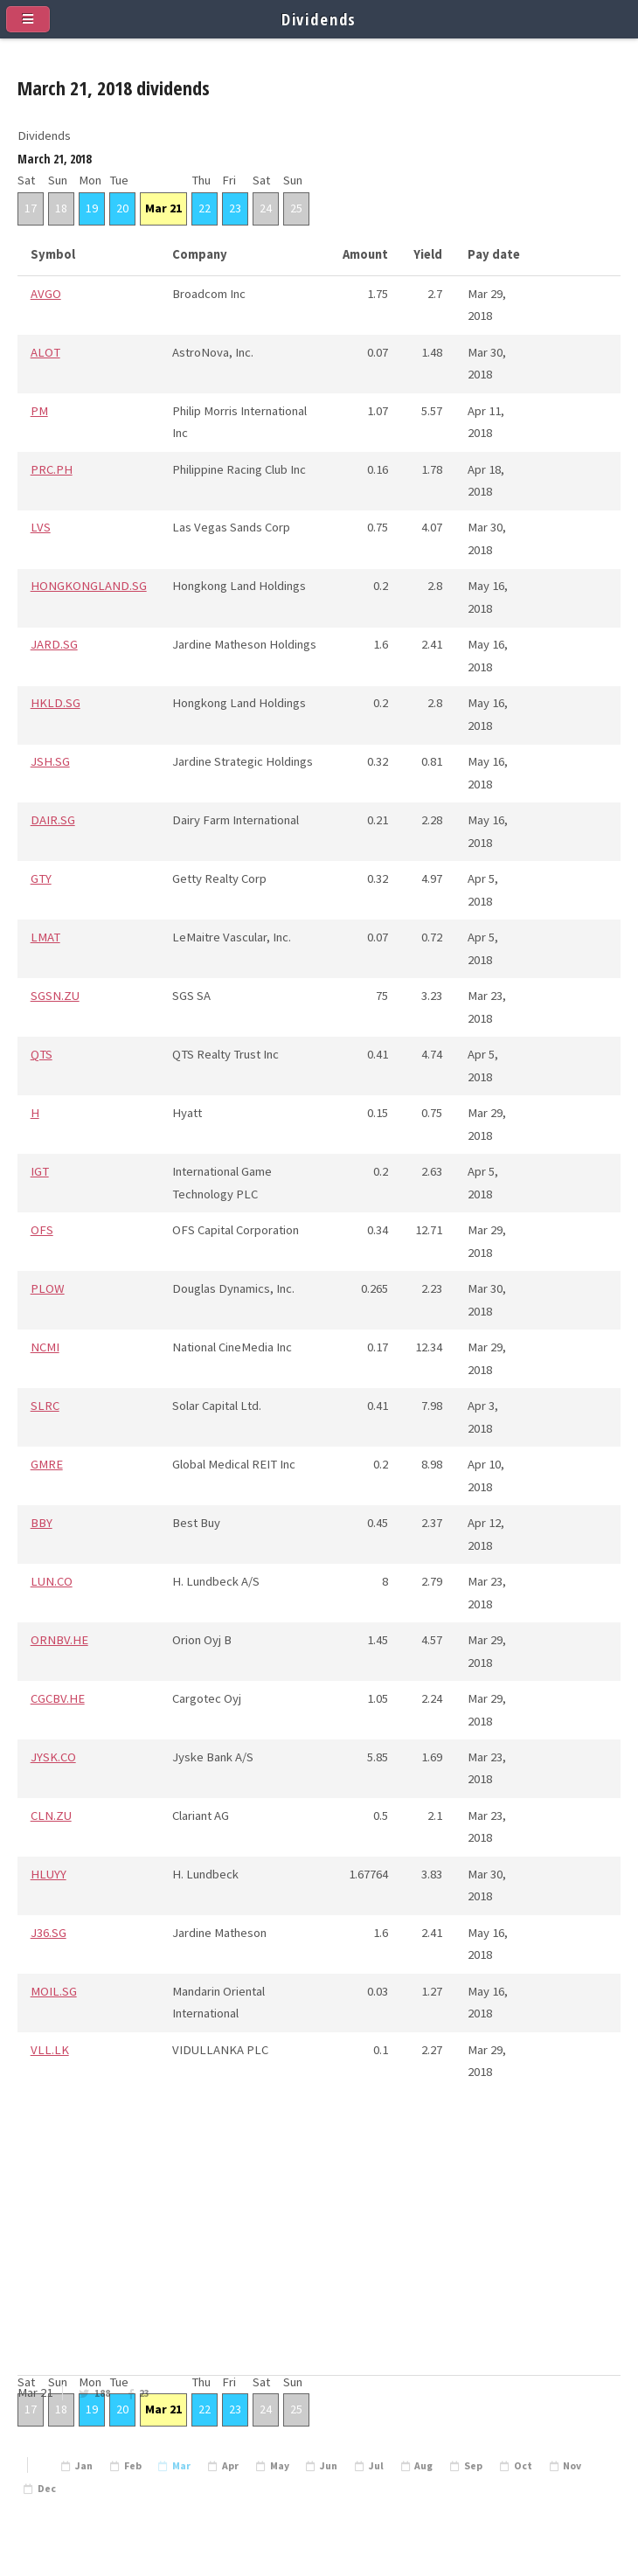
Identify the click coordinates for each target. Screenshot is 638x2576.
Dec (47, 2488)
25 (296, 208)
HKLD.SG (55, 703)
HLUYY (48, 1874)
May (279, 2466)
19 (92, 208)
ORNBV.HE (59, 1640)
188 (102, 2393)
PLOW (48, 1288)
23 (144, 2393)
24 (266, 208)
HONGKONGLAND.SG (89, 586)
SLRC (45, 1405)
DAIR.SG (53, 820)
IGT (40, 1171)
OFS (42, 1230)
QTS (41, 1054)
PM (39, 411)
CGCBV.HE (58, 1698)
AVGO (46, 294)
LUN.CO (52, 1581)
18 (61, 208)
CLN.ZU (51, 1815)
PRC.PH (52, 469)
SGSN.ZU (55, 995)
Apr (230, 2466)
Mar (181, 2466)
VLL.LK (50, 2050)
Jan (84, 2466)
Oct (523, 2466)
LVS (41, 527)
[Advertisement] (319, 2249)
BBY (41, 1523)
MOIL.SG (54, 1991)
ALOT (45, 352)
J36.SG (48, 1933)
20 (122, 208)
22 (204, 208)
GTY (41, 878)
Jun (328, 2466)
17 (30, 208)
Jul (376, 2466)
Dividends (319, 19)
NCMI (45, 1347)
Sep (473, 2466)
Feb (133, 2466)
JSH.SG (50, 761)
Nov (572, 2466)
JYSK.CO (53, 1757)
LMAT (45, 937)
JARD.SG (54, 644)
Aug (423, 2466)
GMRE (47, 1464)
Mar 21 (163, 208)
